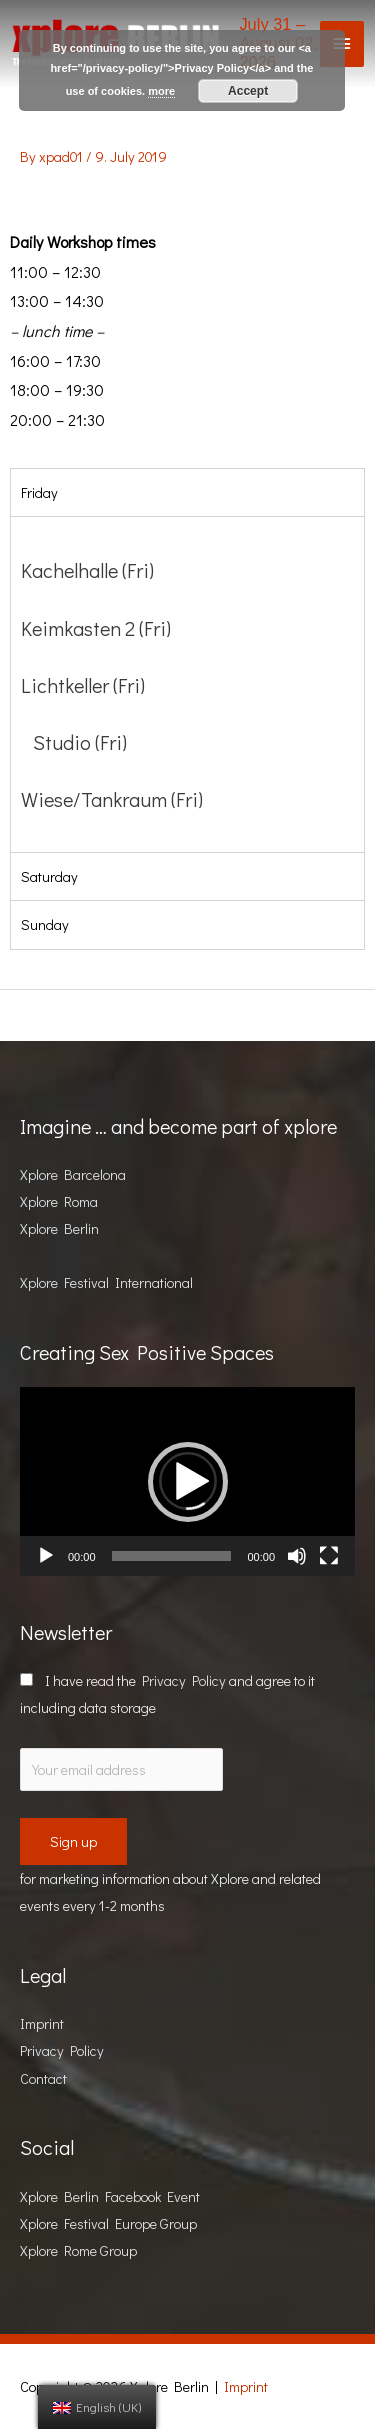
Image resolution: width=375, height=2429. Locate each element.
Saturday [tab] (49, 876)
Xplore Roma (59, 1201)
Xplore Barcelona (73, 1174)
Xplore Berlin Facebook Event (110, 2196)
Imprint (42, 2023)
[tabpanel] (187, 684)
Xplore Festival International (106, 1282)
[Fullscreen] (329, 1556)
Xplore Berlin (59, 1228)
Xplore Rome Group (78, 2250)
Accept (248, 91)
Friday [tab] (39, 492)
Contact (43, 2078)
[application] (187, 1481)
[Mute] (297, 1556)
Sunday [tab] (45, 924)
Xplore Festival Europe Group (108, 2223)
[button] (188, 1482)
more (161, 91)
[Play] (46, 1556)
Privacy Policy (184, 1680)
